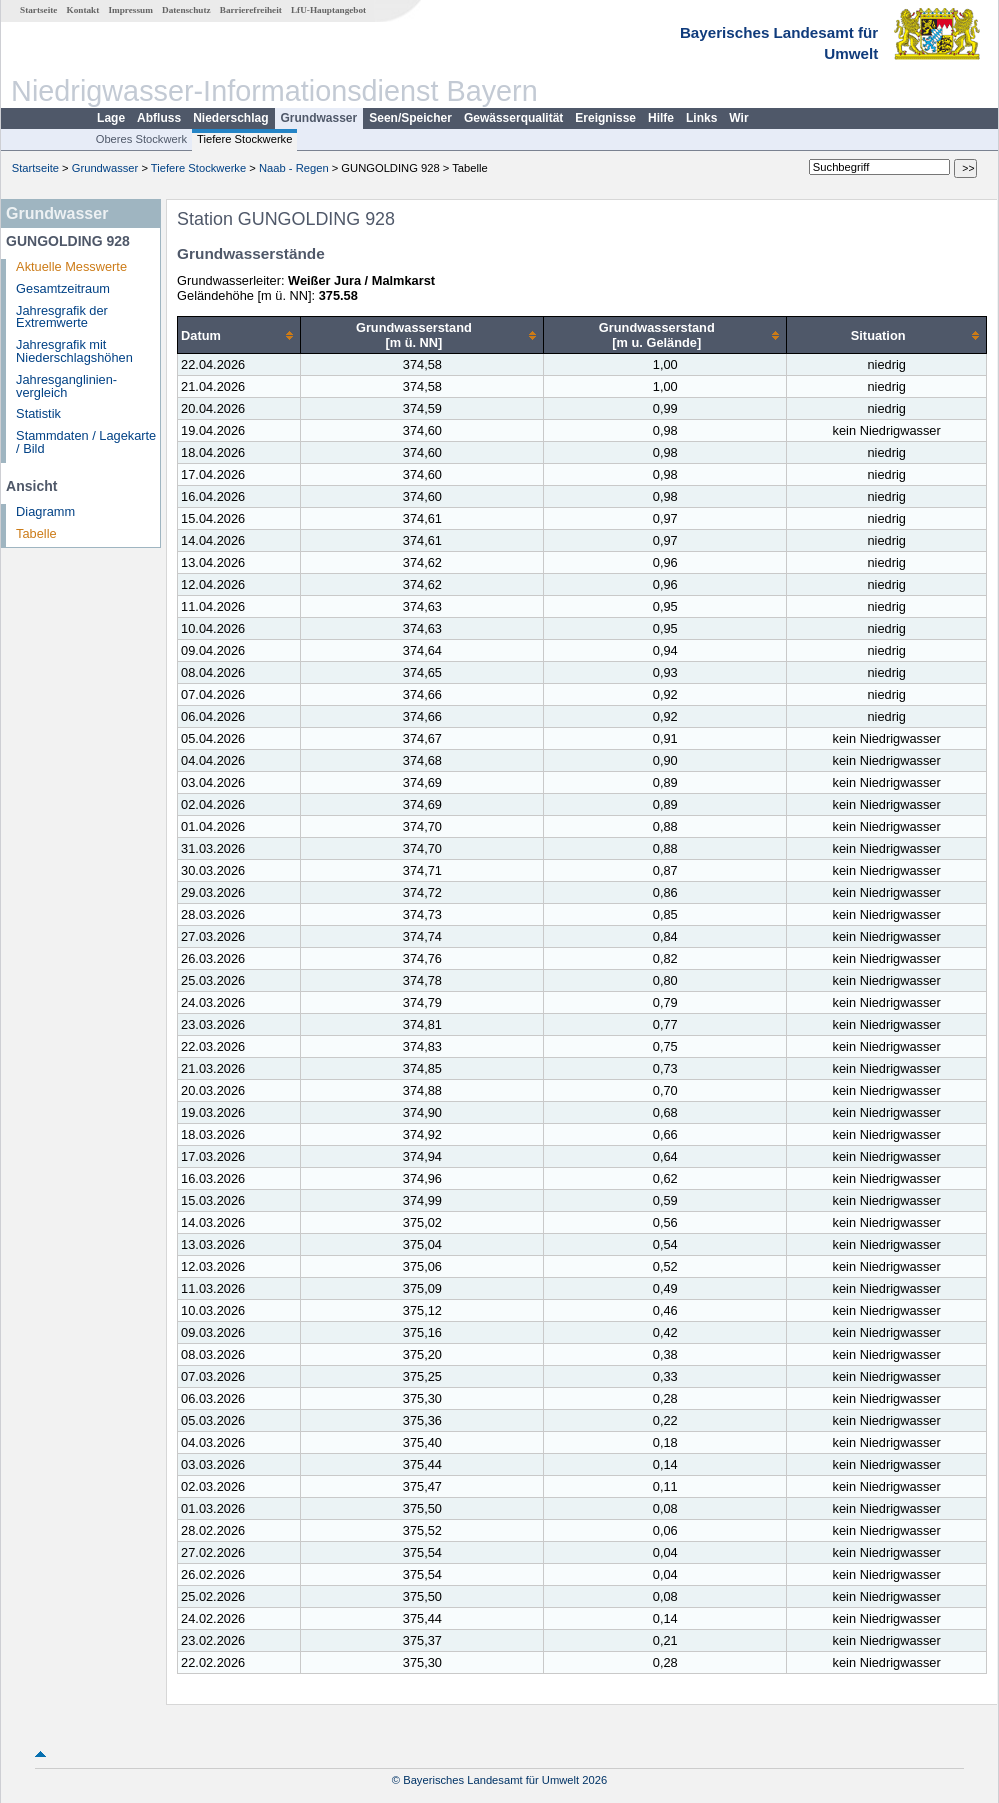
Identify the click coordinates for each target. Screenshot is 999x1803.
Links (701, 118)
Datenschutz (186, 10)
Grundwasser (319, 118)
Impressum (131, 10)
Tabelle (36, 533)
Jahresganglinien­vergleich (66, 386)
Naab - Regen (294, 168)
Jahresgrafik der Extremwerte (62, 317)
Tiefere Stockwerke (244, 139)
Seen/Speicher (410, 118)
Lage (111, 118)
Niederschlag (230, 118)
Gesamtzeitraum (63, 288)
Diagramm (45, 511)
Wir (738, 118)
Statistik (38, 413)
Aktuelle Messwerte (71, 266)
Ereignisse (605, 118)
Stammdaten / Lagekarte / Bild (86, 442)
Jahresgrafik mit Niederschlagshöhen (74, 351)
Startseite (38, 10)
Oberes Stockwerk (141, 139)
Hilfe (661, 118)
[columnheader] (239, 335)
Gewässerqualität (513, 118)
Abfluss (159, 118)
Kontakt (83, 10)
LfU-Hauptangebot (328, 10)
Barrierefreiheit (251, 10)
